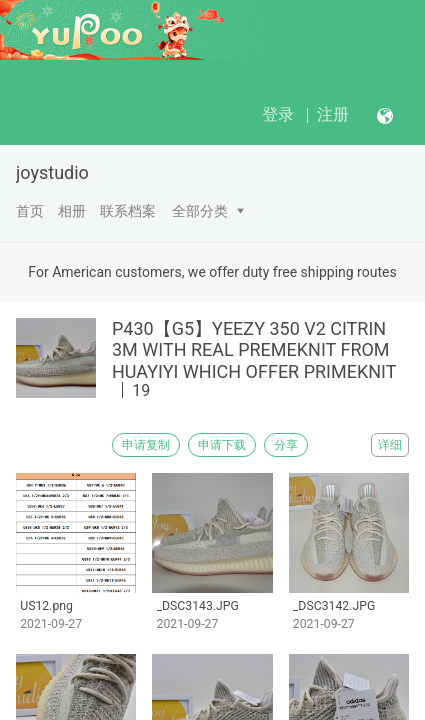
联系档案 (128, 211)
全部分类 (200, 211)
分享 (286, 445)
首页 (30, 211)
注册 (333, 114)
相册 (72, 211)
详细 (390, 445)
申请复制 (146, 445)
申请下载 (222, 445)
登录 (278, 114)
